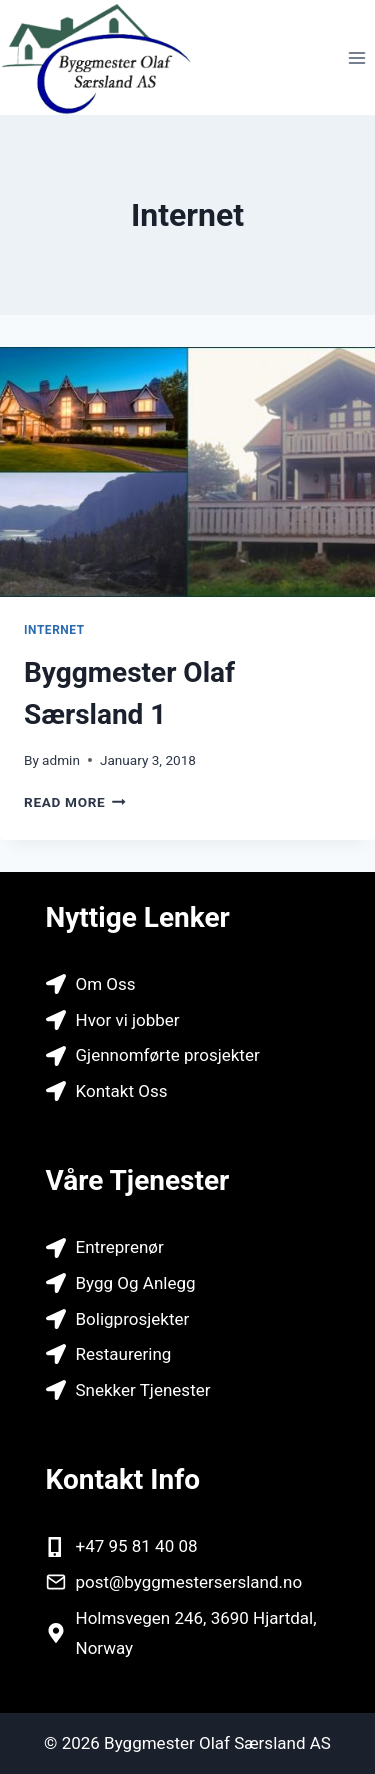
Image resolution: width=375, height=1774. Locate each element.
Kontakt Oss (122, 1091)
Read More (75, 802)
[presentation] (187, 472)
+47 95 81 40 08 (137, 1546)
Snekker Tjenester (143, 1390)
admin (61, 760)
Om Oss (106, 984)
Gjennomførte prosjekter (168, 1055)
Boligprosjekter (133, 1319)
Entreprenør (120, 1247)
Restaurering (124, 1354)
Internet (54, 630)
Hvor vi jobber (128, 1020)
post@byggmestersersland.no (189, 1582)
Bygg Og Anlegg (136, 1283)
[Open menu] (356, 57)
